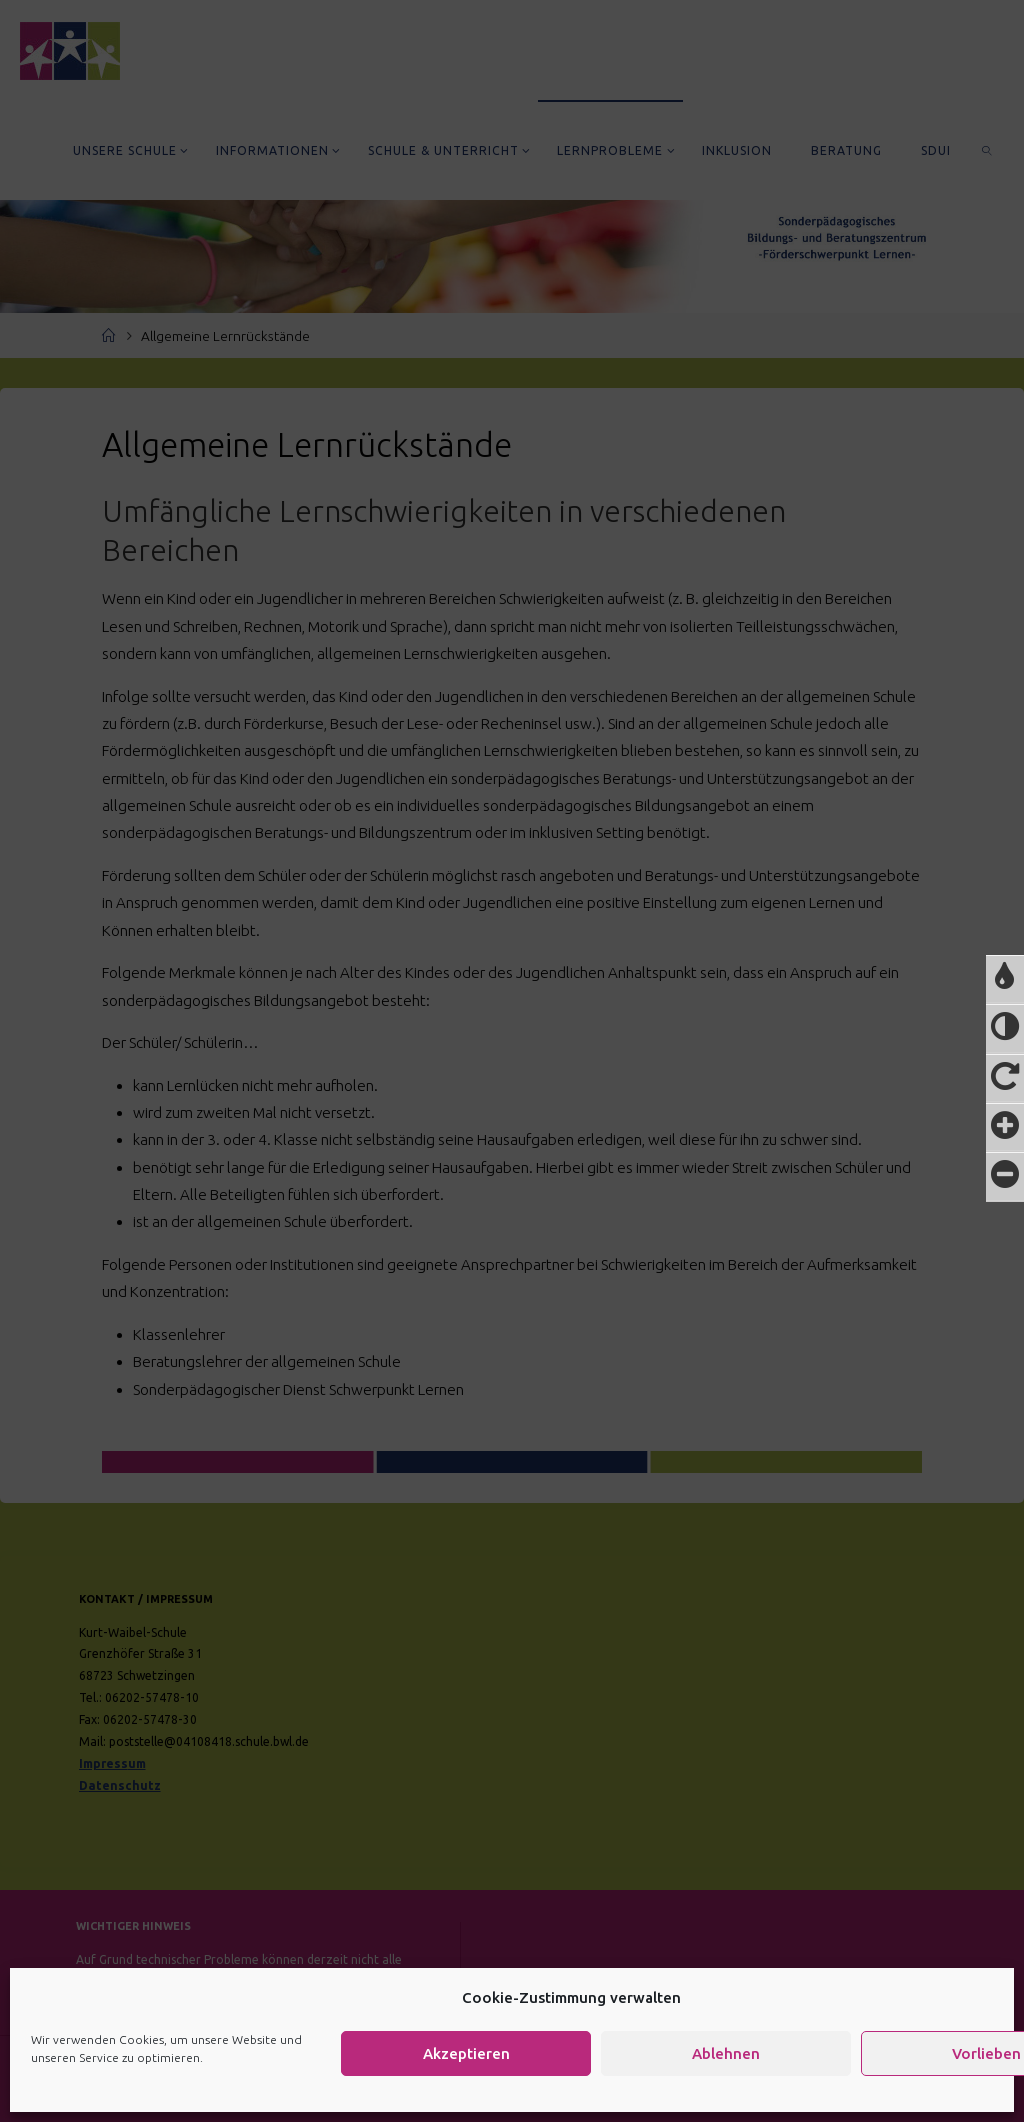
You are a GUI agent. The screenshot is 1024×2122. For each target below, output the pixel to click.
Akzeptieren (466, 2053)
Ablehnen (726, 2053)
